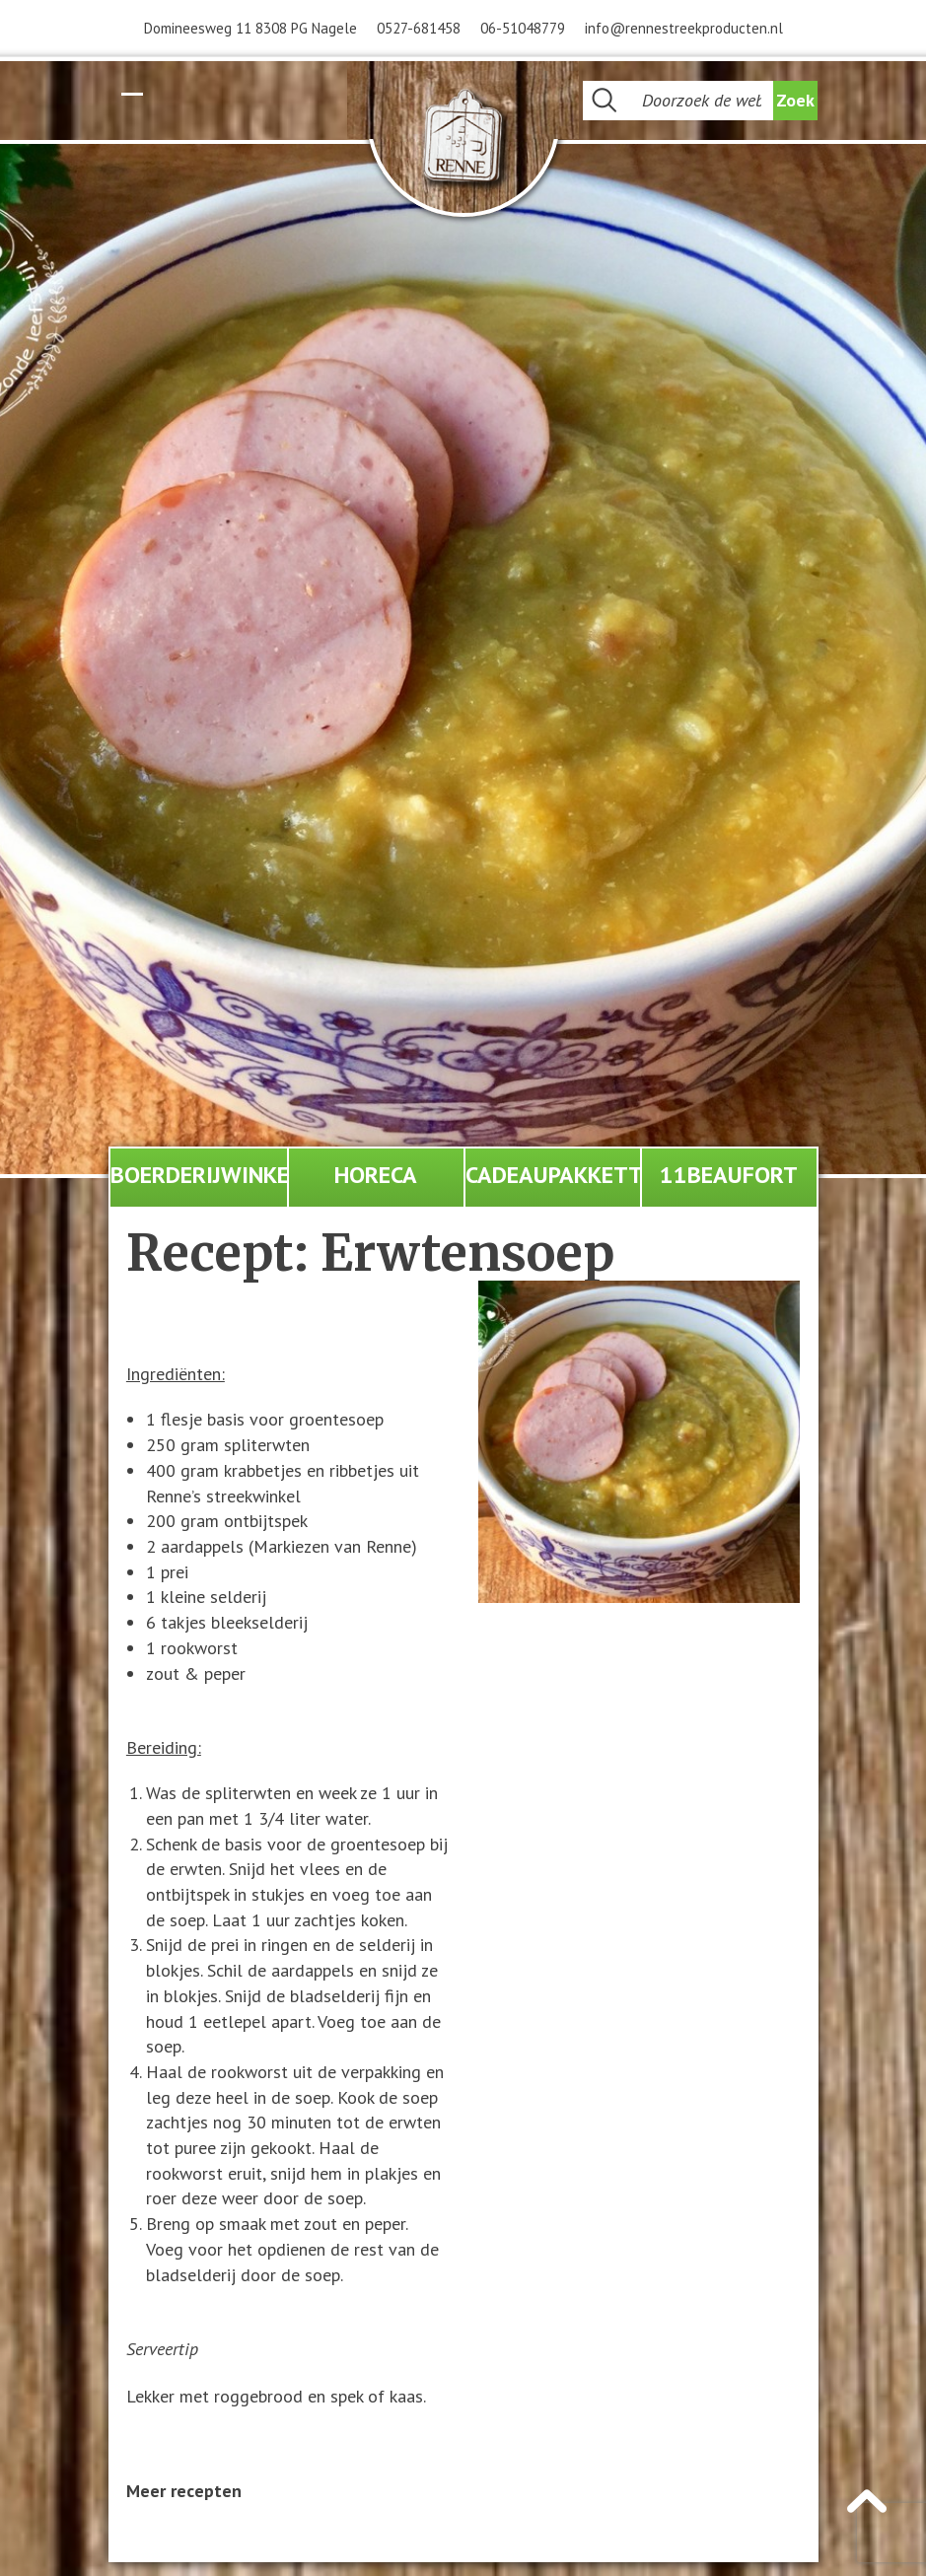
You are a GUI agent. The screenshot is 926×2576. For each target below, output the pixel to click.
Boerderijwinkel (198, 1174)
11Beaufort (729, 1174)
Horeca (375, 1174)
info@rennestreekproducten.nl (684, 28)
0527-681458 (419, 28)
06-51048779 (522, 28)
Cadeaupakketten (552, 1174)
